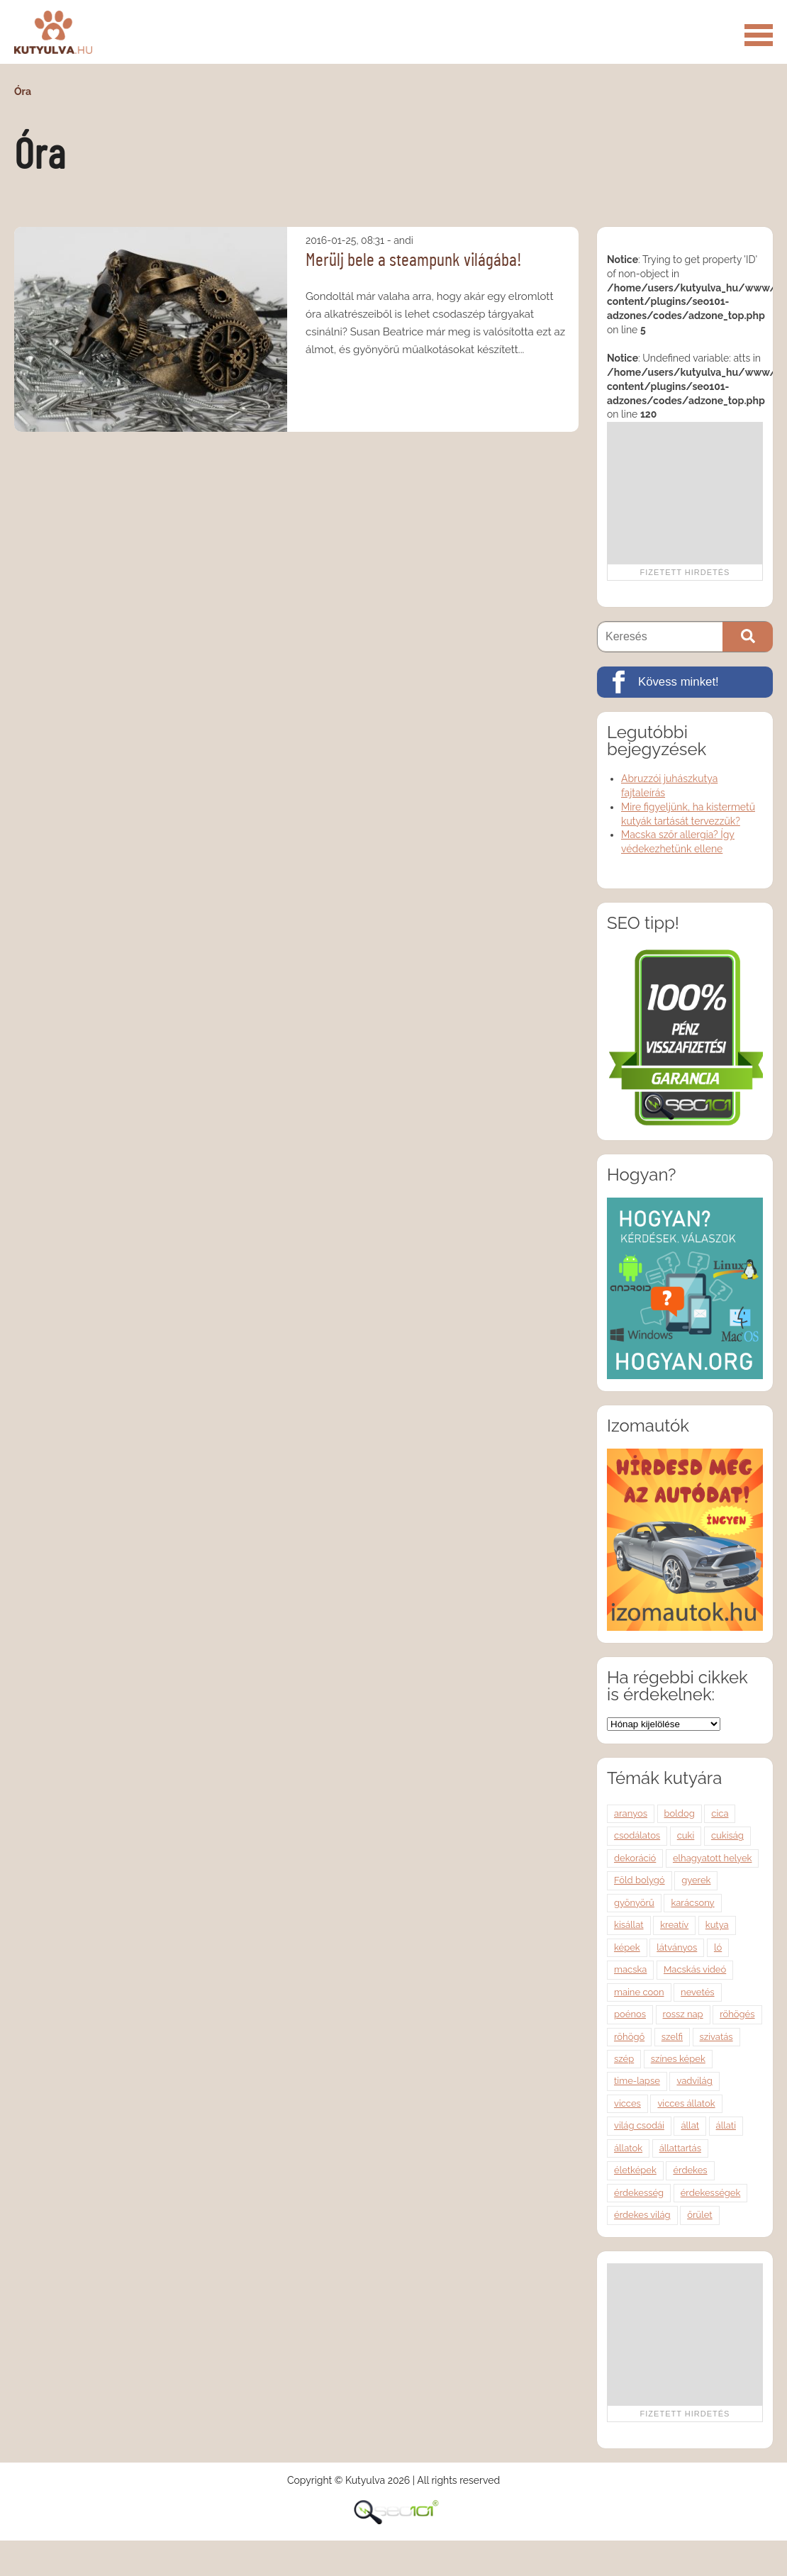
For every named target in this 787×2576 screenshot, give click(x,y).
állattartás (680, 2148)
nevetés (697, 1992)
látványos (677, 1947)
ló (718, 1947)
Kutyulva (53, 32)
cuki (686, 1835)
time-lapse (637, 2080)
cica (719, 1813)
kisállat (629, 1924)
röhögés (737, 2014)
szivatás (716, 2036)
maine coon (639, 1992)
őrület (699, 2214)
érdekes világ (642, 2214)
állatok (628, 2148)
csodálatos (637, 1835)
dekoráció (635, 1858)
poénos (630, 2014)
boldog (679, 1813)
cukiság (727, 1835)
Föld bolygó (639, 1880)
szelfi (672, 2036)
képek (627, 1947)
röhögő (629, 2036)
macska (630, 1969)
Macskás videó (695, 1969)
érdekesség (639, 2192)
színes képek (678, 2058)
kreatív (674, 1924)
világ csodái (639, 2125)
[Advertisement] (685, 493)
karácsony (692, 1902)
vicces (627, 2103)
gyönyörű (634, 1902)
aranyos (630, 1813)
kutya (717, 1924)
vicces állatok (686, 2103)
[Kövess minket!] (685, 682)
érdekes (690, 2170)
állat (690, 2125)
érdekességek (711, 2192)
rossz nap (683, 2014)
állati (726, 2125)
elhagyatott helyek (712, 1858)
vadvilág (694, 2080)
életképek (635, 2170)
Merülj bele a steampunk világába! (414, 260)
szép (624, 2058)
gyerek (695, 1880)
